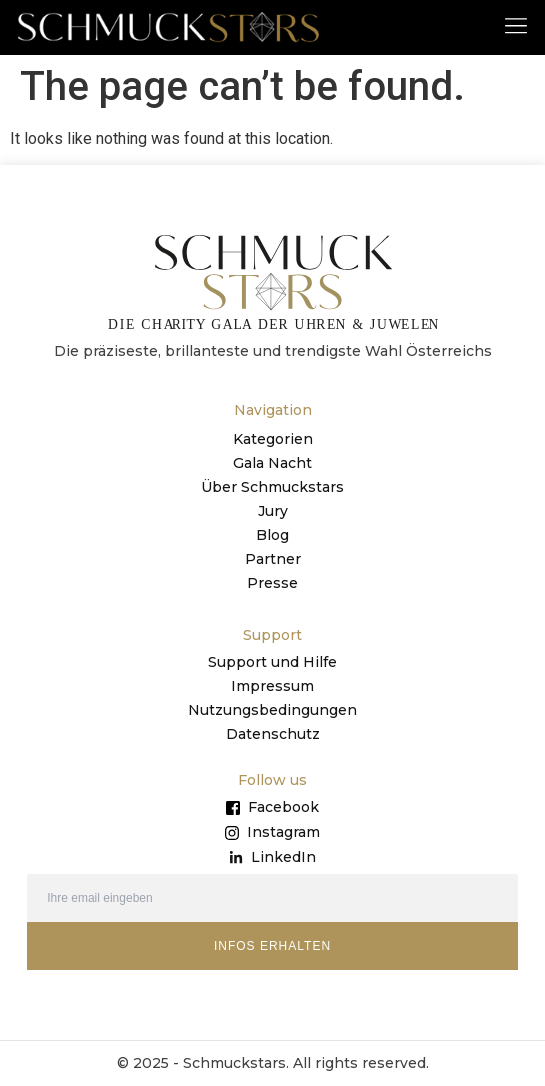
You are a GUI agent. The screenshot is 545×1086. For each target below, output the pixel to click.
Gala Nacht (272, 463)
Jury (273, 511)
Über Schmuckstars (272, 487)
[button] (516, 24)
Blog (272, 535)
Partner (273, 559)
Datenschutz (273, 734)
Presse (272, 583)
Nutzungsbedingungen (272, 710)
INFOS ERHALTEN (272, 946)
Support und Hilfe (272, 662)
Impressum (272, 686)
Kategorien (273, 439)
